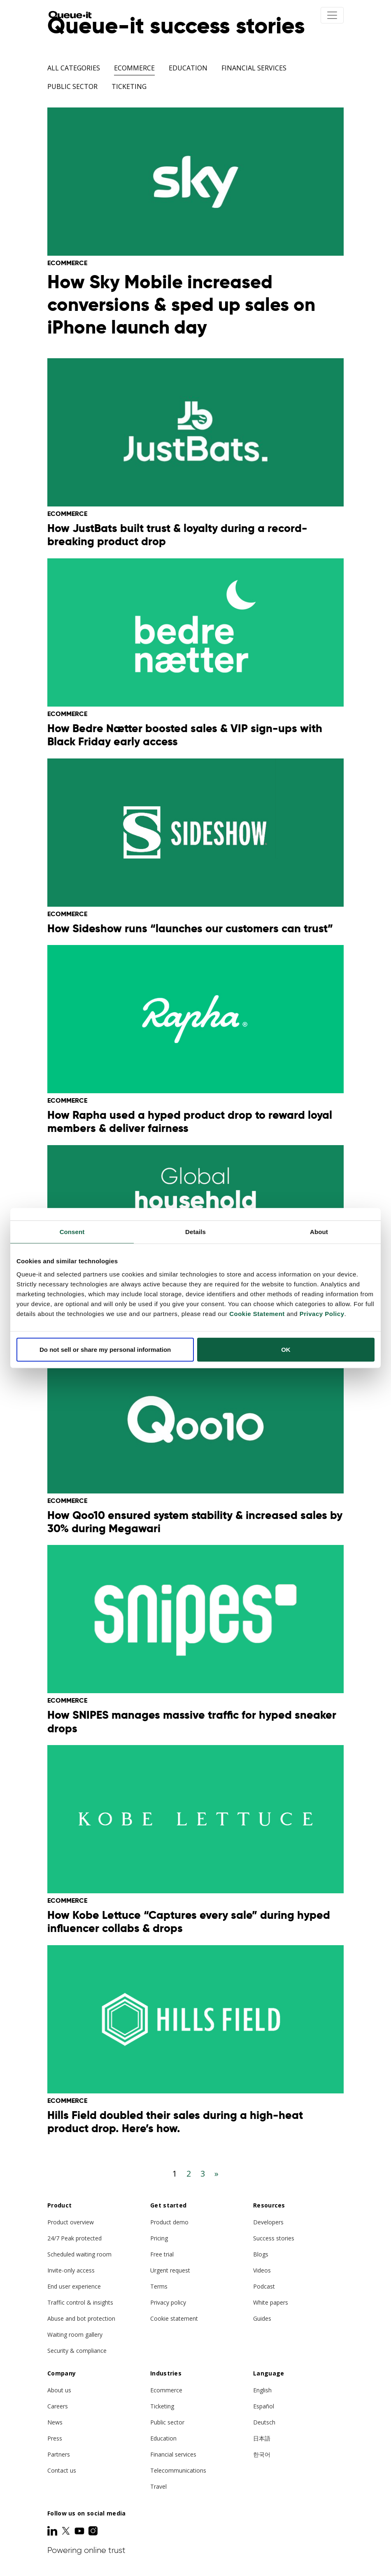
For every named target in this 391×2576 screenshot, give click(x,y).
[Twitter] (66, 2530)
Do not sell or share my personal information (105, 1349)
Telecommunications (178, 2470)
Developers (268, 2222)
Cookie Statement (257, 1313)
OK (286, 1349)
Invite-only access (71, 2270)
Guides (262, 2318)
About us (59, 2390)
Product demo (169, 2222)
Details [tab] (195, 1231)
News (55, 2422)
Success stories (273, 2238)
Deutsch (264, 2422)
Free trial (162, 2254)
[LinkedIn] (53, 2530)
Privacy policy (168, 2302)
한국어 (261, 2454)
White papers (270, 2302)
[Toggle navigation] (332, 15)
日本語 (261, 2438)
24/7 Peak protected (74, 2238)
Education (188, 67)
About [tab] (319, 1231)
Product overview (70, 2222)
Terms (159, 2286)
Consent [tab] (72, 1231)
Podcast (264, 2286)
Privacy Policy (322, 1313)
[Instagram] (93, 2530)
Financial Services (253, 67)
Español (263, 2406)
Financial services (173, 2454)
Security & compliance (77, 2350)
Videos (262, 2270)
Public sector (167, 2422)
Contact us (61, 2470)
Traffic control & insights (80, 2302)
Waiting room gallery (74, 2334)
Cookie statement (174, 2318)
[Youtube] (80, 2530)
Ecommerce (134, 67)
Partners (58, 2454)
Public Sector (72, 86)
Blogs (260, 2254)
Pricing (159, 2238)
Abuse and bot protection (81, 2318)
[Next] (216, 2173)
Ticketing (129, 86)
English (262, 2390)
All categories (73, 67)
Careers (57, 2406)
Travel (158, 2486)
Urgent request (170, 2270)
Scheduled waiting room (79, 2254)
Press (54, 2438)
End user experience (74, 2286)
